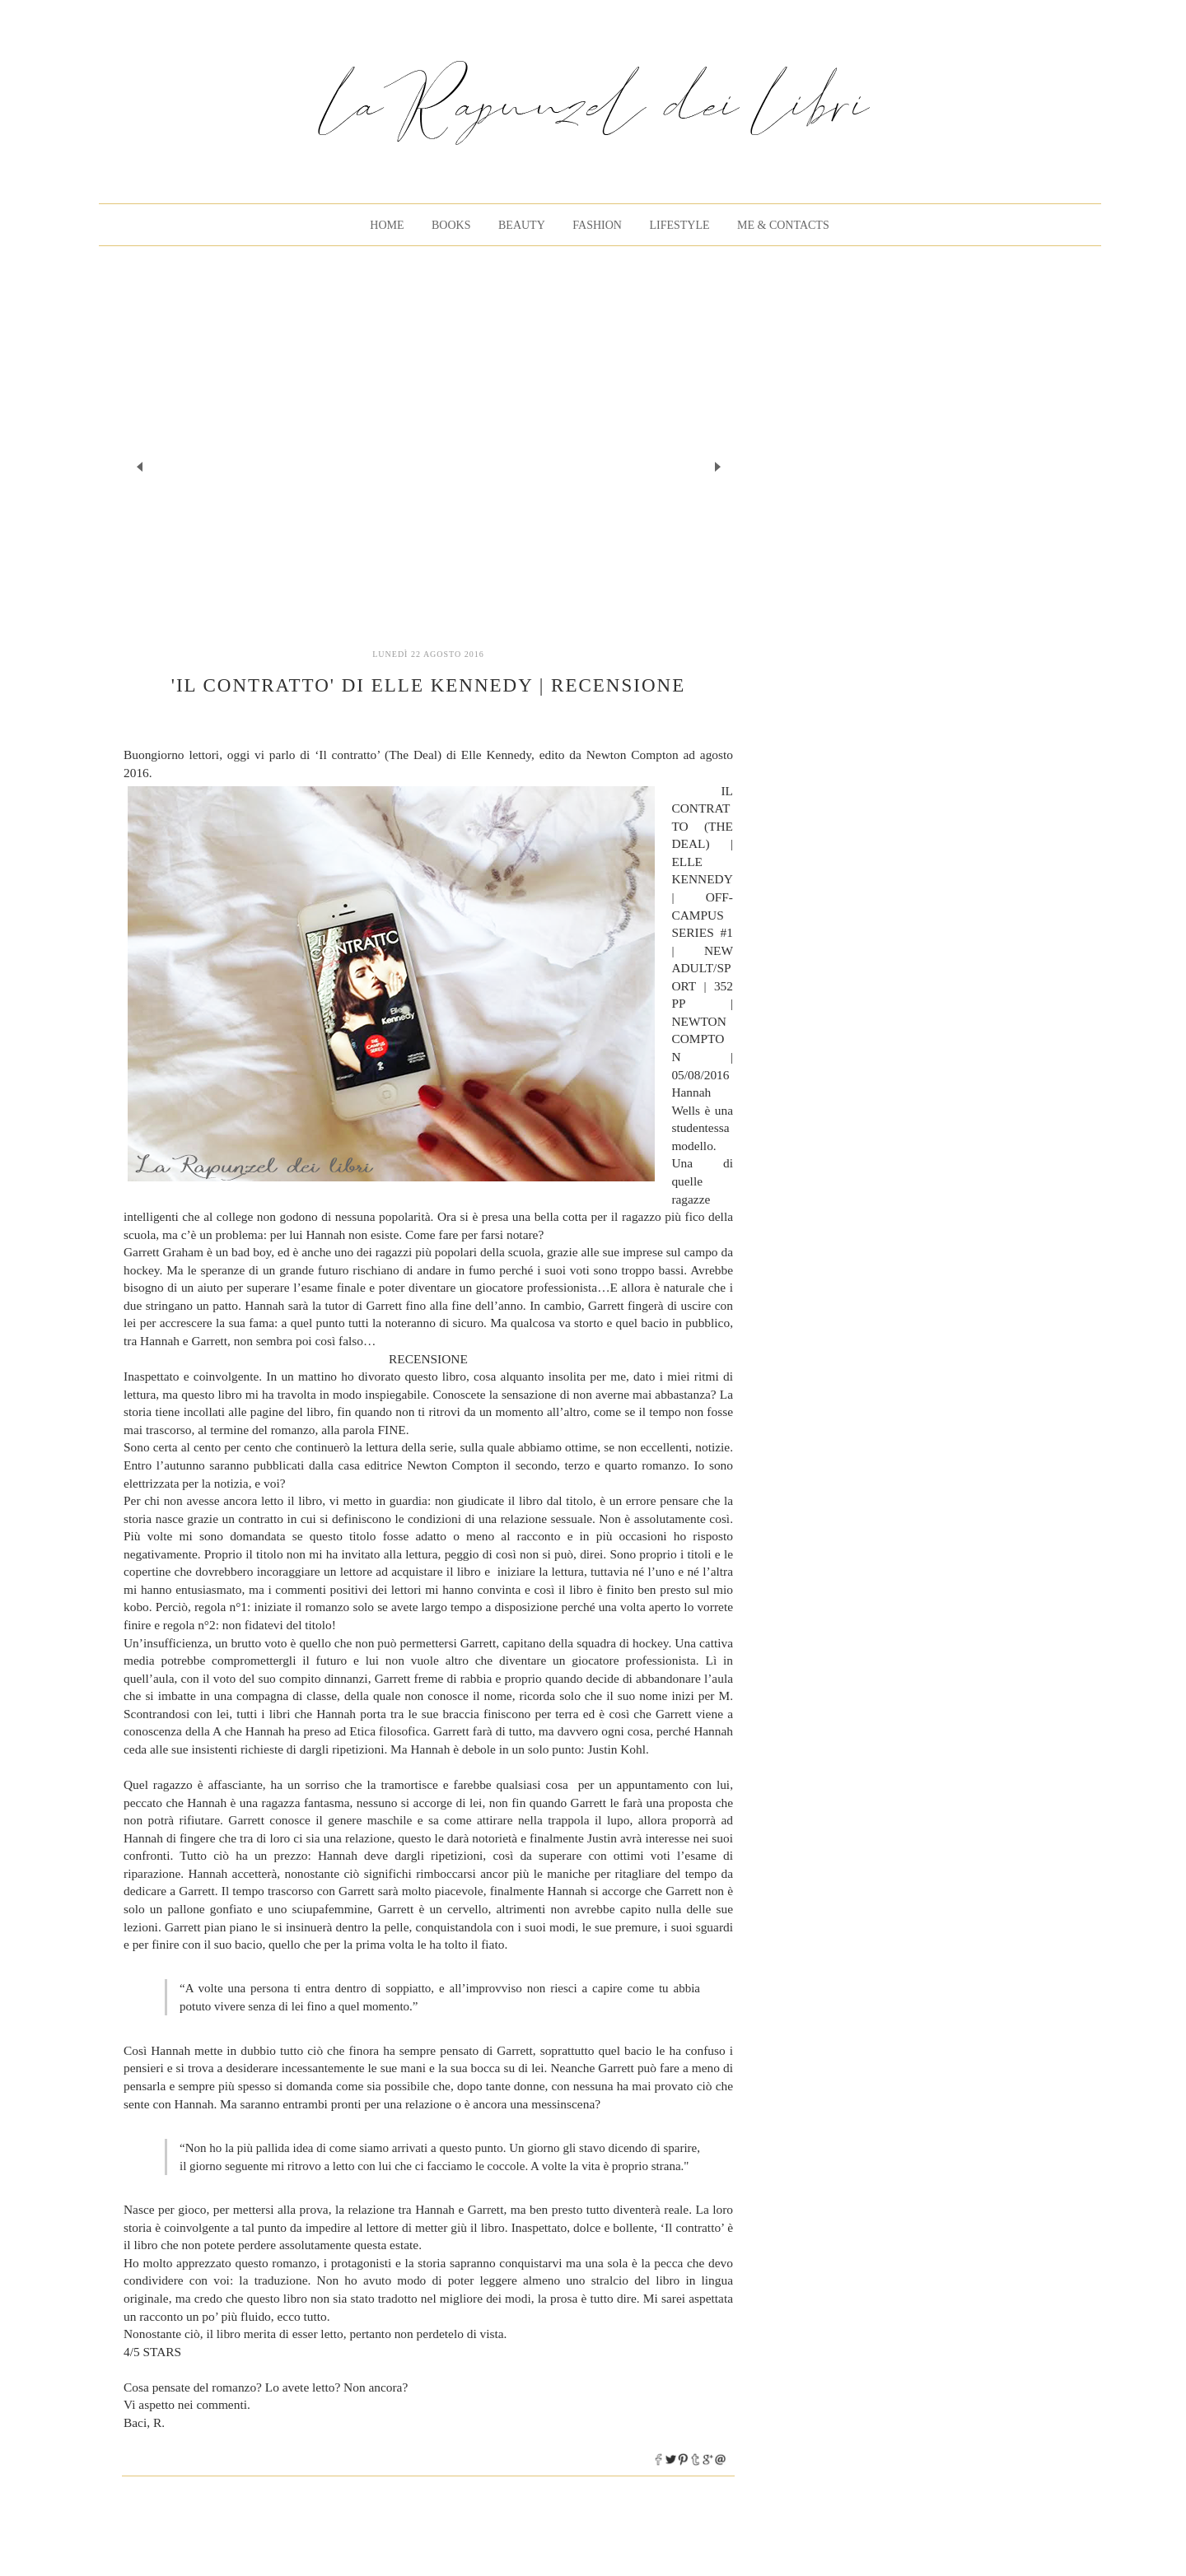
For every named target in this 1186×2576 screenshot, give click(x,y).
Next (717, 466)
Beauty (521, 225)
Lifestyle (679, 225)
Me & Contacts (783, 225)
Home (387, 225)
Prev (139, 466)
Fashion (597, 225)
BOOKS (451, 225)
